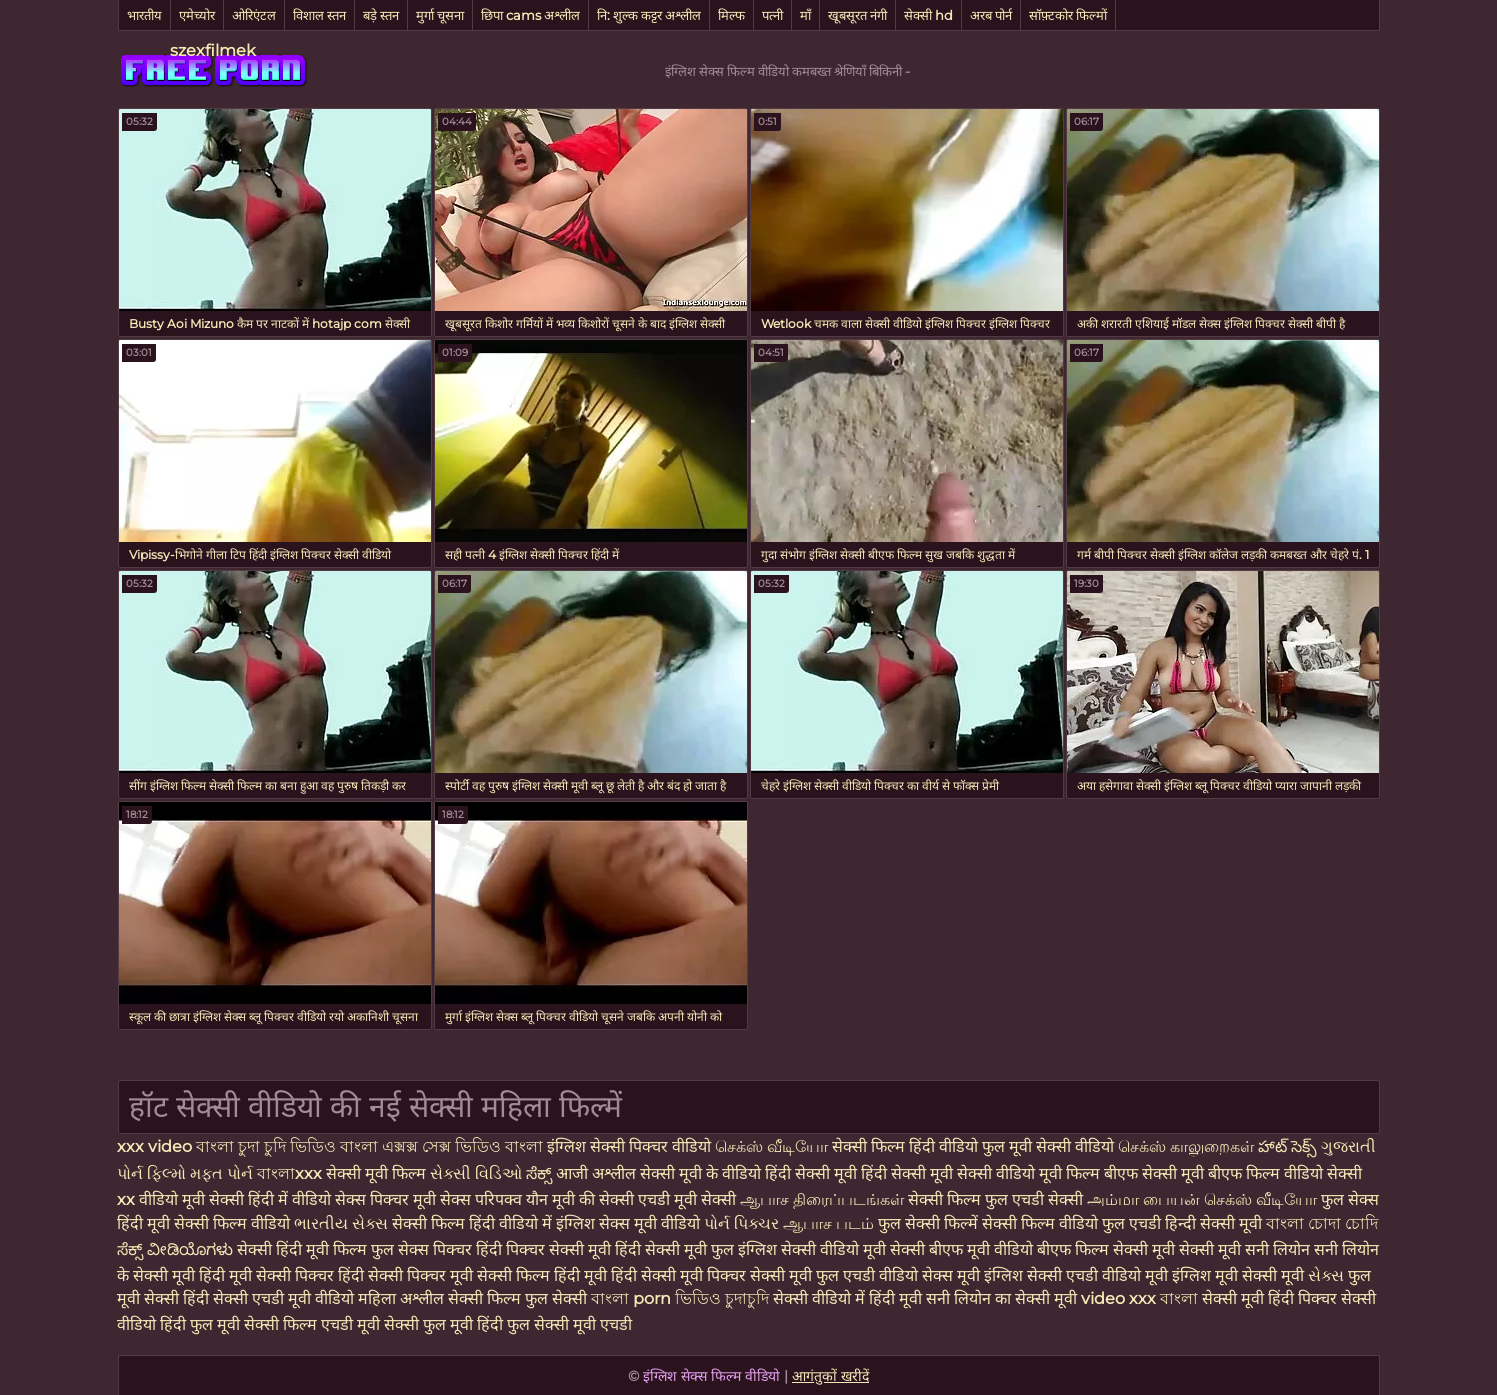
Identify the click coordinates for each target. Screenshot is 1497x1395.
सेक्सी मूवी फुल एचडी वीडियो (834, 1275)
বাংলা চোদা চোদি (1322, 1223)
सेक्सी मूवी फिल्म (376, 1173)
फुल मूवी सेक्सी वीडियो (1050, 1146)
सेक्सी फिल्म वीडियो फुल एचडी (1071, 1223)
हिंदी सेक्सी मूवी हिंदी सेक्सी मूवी (861, 1173)
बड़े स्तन (381, 15)
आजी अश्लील (598, 1173)
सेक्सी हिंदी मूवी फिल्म (302, 1249)
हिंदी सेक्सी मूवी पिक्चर (678, 1275)
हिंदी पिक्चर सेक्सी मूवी (543, 1249)
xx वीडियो (149, 1199)
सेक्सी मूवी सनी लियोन (1244, 1249)
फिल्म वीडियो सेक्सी (1304, 1173)
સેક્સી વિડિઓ (478, 1173)
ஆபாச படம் (830, 1223)
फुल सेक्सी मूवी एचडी (569, 1324)
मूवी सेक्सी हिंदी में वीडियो (258, 1199)
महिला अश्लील (403, 1298)
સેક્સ (1328, 1275)
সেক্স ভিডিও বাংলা (482, 1146)
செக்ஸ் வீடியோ (773, 1146)
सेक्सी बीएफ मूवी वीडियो (961, 1249)
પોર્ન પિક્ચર (743, 1223)
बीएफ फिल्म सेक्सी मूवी (1106, 1249)
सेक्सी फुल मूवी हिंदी (443, 1324)
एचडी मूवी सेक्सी (689, 1199)
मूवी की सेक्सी (595, 1199)
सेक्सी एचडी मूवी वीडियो (285, 1298)
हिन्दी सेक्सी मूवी (1213, 1223)
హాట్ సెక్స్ (1289, 1146)
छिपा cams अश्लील (530, 15)
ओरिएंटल (254, 15)
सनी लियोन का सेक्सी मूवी (1001, 1298)
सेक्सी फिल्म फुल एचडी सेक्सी (997, 1199)
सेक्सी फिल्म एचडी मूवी (312, 1324)
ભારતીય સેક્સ (343, 1223)
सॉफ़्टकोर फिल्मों (1068, 15)
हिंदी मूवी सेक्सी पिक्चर (266, 1275)
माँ (805, 15)
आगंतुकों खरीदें (830, 1376)
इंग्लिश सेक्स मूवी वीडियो (628, 1223)
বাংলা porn (633, 1298)
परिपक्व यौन (513, 1199)
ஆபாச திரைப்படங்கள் (824, 1199)
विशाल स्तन (319, 15)
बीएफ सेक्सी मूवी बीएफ (1175, 1173)
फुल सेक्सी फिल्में (930, 1223)
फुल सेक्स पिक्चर (421, 1249)
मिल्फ (731, 15)
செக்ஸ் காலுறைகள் (1188, 1146)
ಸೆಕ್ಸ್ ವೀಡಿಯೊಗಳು (175, 1249)
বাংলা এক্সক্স (379, 1146)
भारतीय (144, 15)
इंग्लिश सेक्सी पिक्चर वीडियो (631, 1146)
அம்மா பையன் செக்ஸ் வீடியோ (1204, 1199)
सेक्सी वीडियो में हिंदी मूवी (849, 1298)
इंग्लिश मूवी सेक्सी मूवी (1240, 1275)
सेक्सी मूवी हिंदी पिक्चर (1269, 1298)
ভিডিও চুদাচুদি (724, 1298)
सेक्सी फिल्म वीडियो (234, 1223)
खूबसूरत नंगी (857, 15)
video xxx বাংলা (1141, 1298)
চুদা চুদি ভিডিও (289, 1146)
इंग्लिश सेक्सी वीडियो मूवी (812, 1249)
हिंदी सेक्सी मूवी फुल (674, 1249)
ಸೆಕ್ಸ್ (541, 1173)
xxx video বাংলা (177, 1146)
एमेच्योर (197, 15)
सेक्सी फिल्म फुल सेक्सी (519, 1298)
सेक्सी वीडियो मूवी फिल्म (1028, 1173)
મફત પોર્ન (223, 1173)
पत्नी (772, 15)
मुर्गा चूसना (440, 15)
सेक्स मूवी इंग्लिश (972, 1275)
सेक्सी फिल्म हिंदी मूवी (542, 1275)
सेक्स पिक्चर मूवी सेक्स (403, 1199)
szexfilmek (213, 50)
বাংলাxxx (291, 1173)
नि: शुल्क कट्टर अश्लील (649, 15)
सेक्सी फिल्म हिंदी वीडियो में (474, 1223)
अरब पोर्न (991, 15)
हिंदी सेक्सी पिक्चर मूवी (405, 1275)
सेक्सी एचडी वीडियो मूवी (1097, 1275)
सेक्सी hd (928, 15)
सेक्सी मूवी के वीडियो (702, 1173)
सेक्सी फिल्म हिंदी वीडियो (905, 1146)
